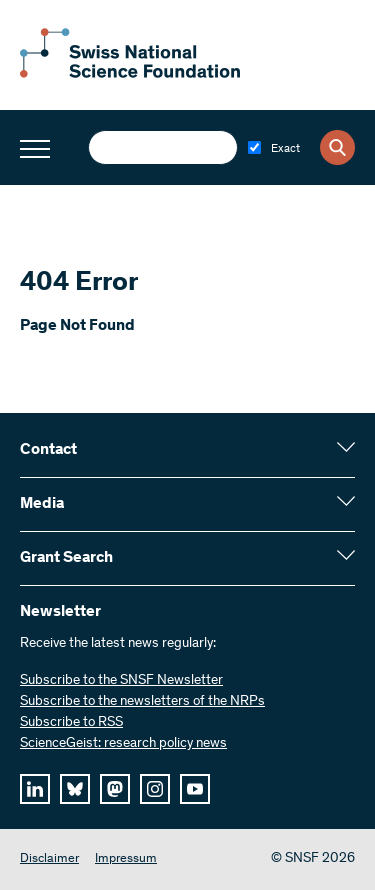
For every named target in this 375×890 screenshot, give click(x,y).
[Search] (337, 147)
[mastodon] (115, 789)
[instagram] (155, 789)
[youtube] (195, 789)
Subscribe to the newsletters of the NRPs (142, 702)
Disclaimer (49, 859)
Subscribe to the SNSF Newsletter (121, 681)
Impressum (126, 859)
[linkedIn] (35, 789)
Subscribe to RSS (71, 723)
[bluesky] (75, 789)
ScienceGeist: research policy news (123, 744)
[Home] (130, 74)
